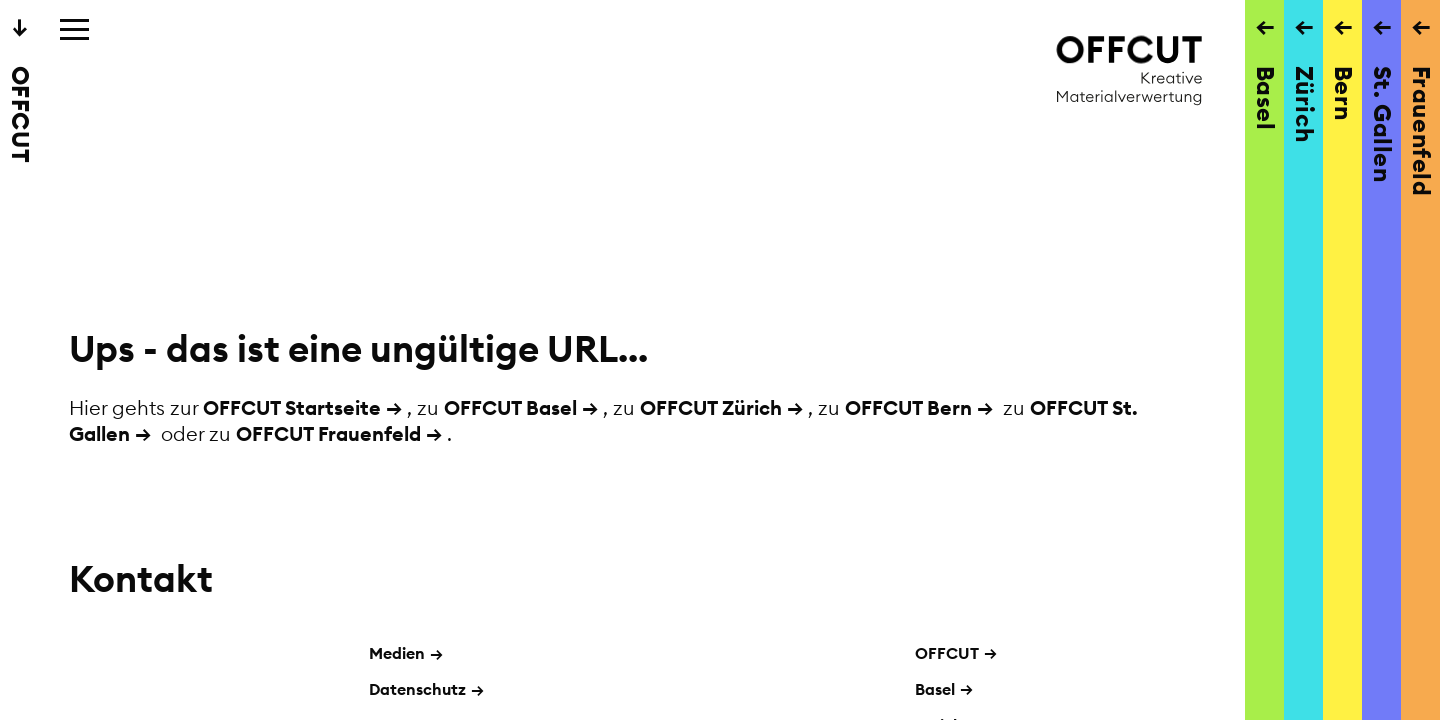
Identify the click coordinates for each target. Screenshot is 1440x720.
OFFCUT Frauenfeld (328, 433)
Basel (935, 689)
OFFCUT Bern (908, 407)
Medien (406, 653)
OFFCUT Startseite (292, 407)
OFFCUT (947, 653)
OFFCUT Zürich (711, 407)
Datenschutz (426, 689)
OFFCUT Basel (510, 407)
